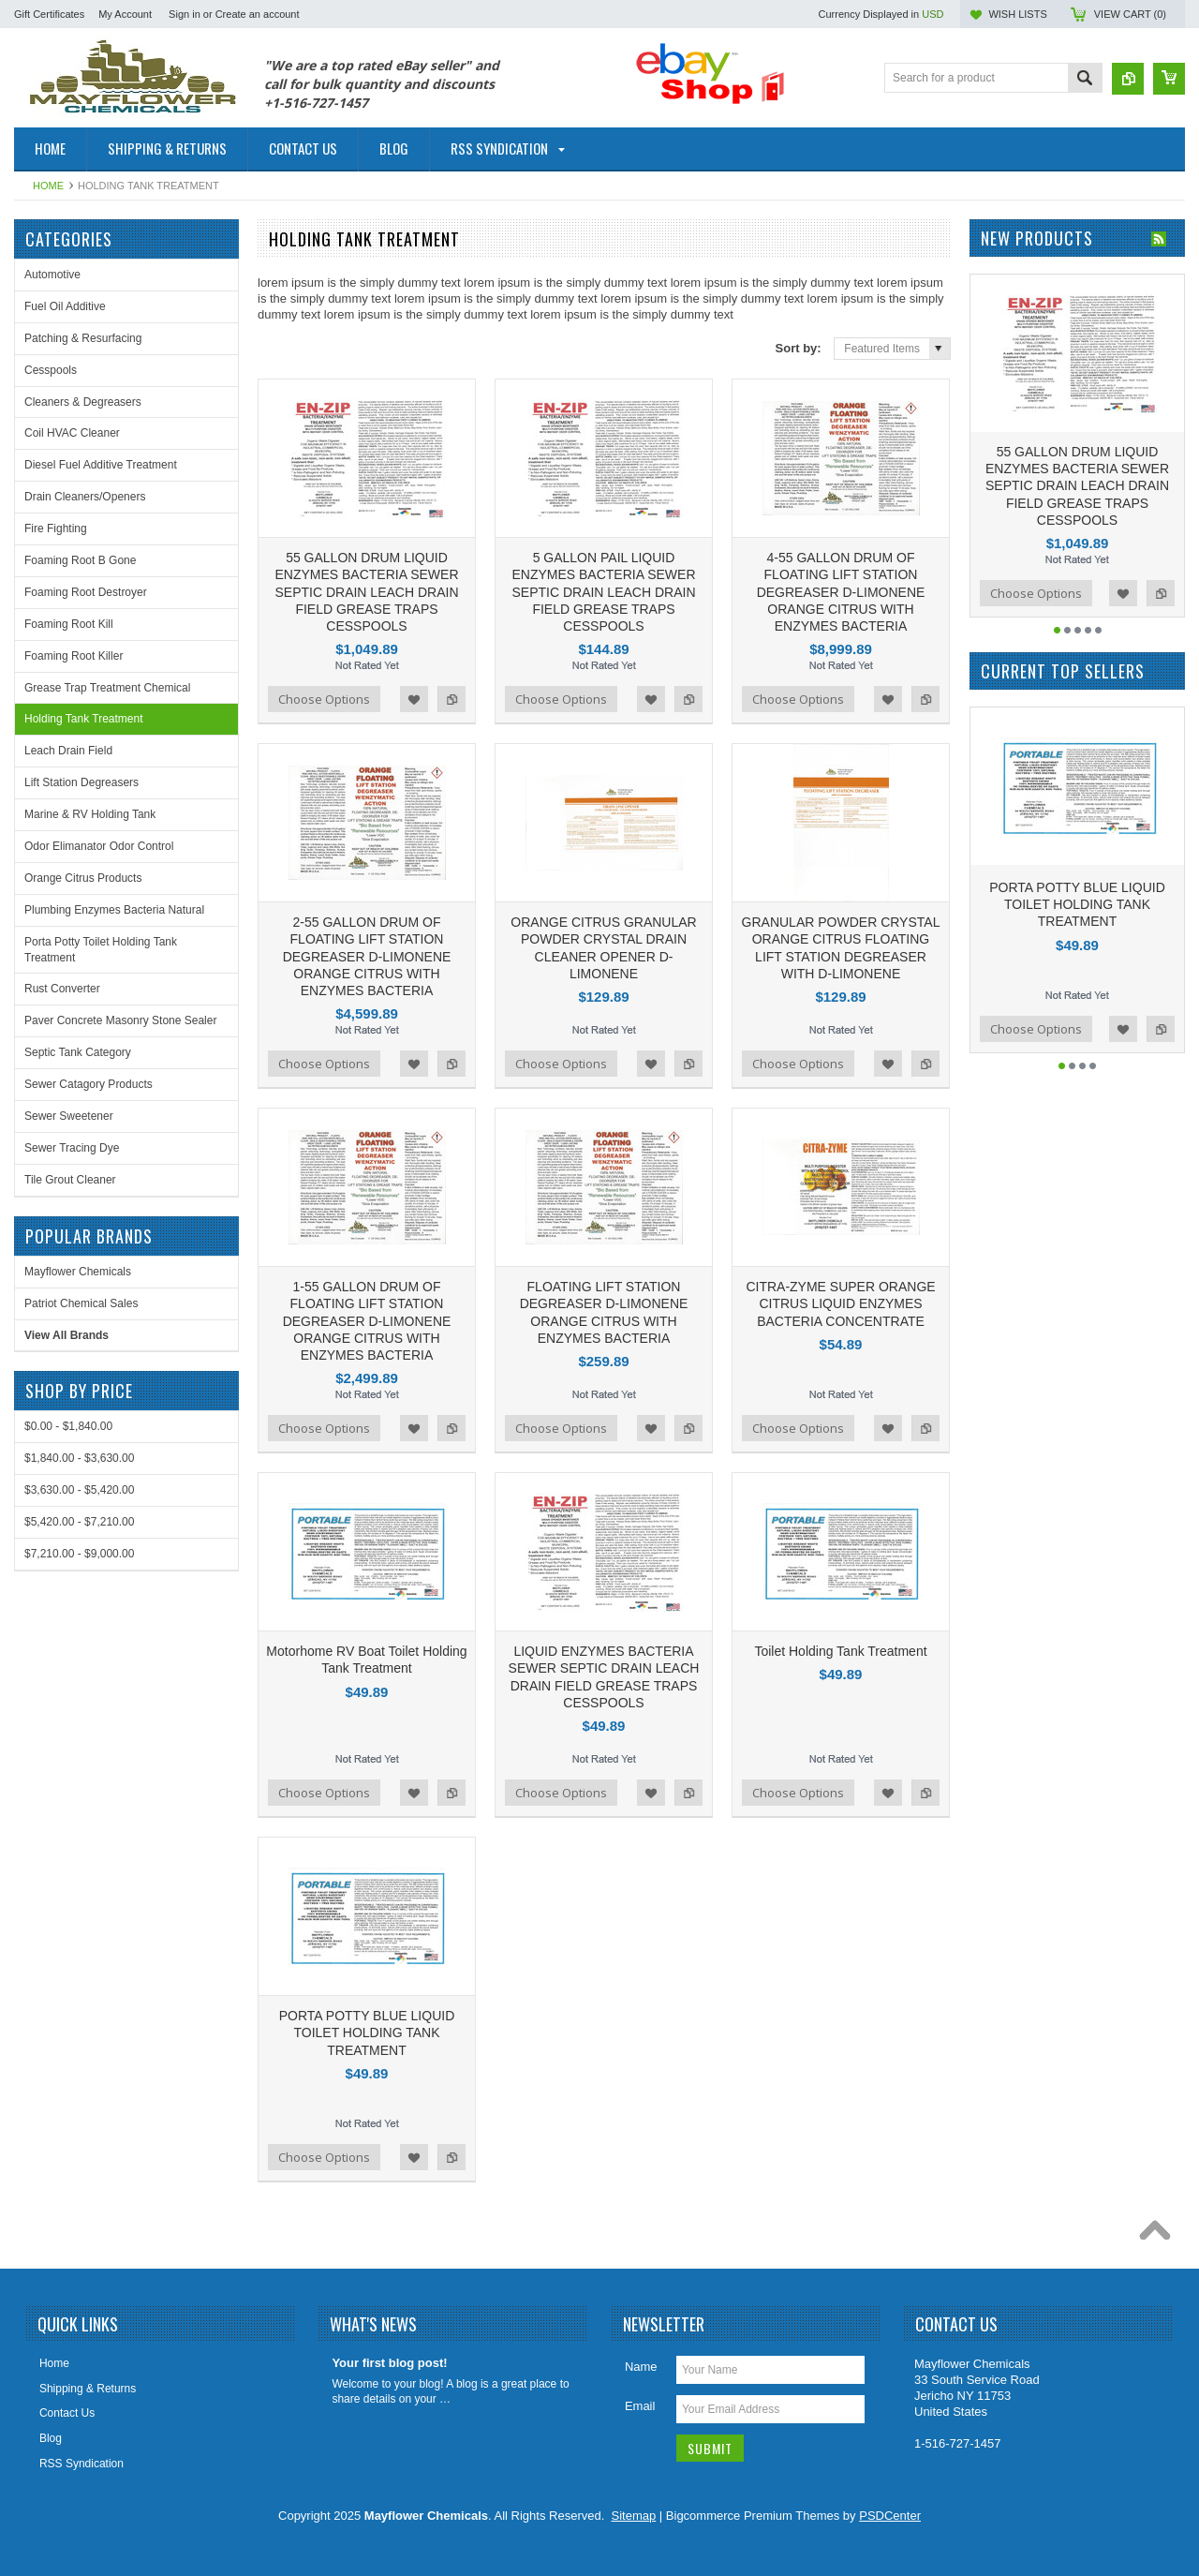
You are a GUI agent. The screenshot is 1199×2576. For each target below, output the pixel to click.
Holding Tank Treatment (83, 718)
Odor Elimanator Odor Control (98, 846)
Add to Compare (451, 699)
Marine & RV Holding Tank (89, 814)
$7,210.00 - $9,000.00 (79, 1553)
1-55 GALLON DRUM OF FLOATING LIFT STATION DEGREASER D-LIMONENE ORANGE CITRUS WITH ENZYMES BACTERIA (367, 1320)
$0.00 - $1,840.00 (68, 1426)
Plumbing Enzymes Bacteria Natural (114, 909)
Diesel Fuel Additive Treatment (100, 464)
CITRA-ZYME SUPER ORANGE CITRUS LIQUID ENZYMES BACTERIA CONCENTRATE (840, 1303)
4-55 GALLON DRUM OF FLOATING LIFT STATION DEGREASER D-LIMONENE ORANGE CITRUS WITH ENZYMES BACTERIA (841, 591)
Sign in (184, 14)
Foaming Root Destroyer (85, 592)
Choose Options (324, 699)
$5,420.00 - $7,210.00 (79, 1521)
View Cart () (1130, 14)
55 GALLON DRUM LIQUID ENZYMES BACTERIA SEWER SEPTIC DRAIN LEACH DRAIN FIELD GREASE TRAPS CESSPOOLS (366, 591)
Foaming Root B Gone (80, 560)
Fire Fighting (55, 528)
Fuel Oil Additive (65, 306)
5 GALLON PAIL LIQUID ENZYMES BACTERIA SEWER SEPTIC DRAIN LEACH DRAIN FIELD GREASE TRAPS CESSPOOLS (603, 591)
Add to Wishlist (414, 699)
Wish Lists (1017, 14)
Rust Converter (62, 988)
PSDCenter (890, 2516)
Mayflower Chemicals (77, 1271)
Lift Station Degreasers (81, 782)
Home (48, 185)
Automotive (52, 274)
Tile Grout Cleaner (70, 1179)
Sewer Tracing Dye (71, 1147)
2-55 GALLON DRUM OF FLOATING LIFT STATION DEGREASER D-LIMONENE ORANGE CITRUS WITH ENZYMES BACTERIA (367, 956)
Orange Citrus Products (82, 878)
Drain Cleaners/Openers (84, 496)
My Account (125, 14)
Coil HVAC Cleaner (72, 432)
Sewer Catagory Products (88, 1084)
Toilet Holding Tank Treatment (840, 1651)
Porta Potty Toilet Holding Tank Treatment (100, 949)
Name (641, 2367)
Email (640, 2406)
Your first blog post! (389, 2363)
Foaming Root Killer (73, 656)
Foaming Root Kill (68, 624)
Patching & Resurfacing (82, 338)
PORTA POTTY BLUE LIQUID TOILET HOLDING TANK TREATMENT (367, 2032)
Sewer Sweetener (68, 1116)
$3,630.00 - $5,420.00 (79, 1489)
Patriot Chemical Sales (81, 1303)
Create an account (257, 14)
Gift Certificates (49, 14)
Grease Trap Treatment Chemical (107, 687)
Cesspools (50, 370)
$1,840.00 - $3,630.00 (79, 1458)
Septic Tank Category (77, 1052)
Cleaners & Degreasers (82, 402)
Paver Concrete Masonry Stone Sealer (120, 1020)
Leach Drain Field (68, 750)
